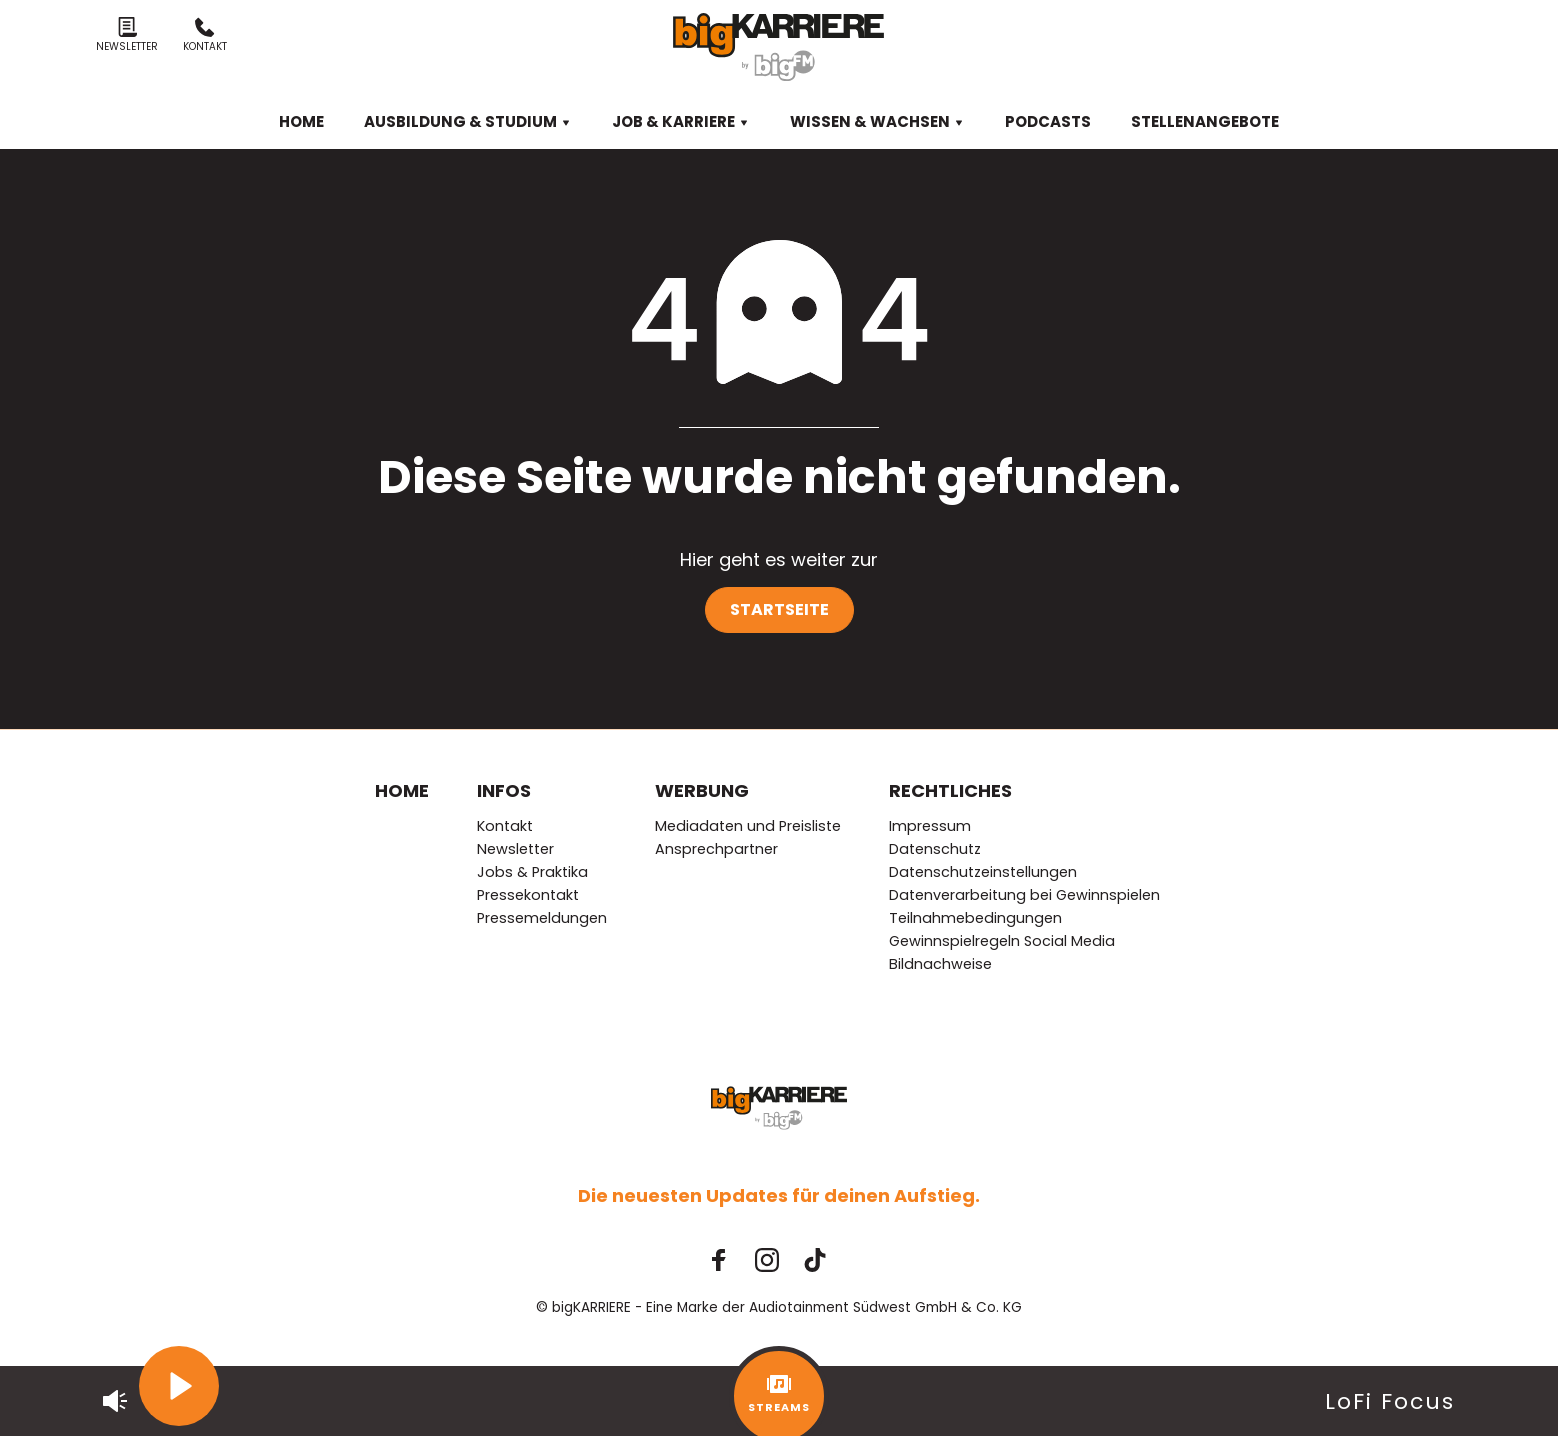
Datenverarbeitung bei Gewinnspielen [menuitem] (1024, 895)
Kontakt (205, 35)
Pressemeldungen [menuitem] (542, 918)
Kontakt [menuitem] (505, 826)
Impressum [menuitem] (930, 826)
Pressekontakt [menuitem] (528, 895)
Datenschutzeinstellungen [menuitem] (983, 872)
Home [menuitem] (301, 121)
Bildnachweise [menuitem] (940, 964)
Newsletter (127, 35)
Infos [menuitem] (504, 790)
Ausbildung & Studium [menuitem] (468, 121)
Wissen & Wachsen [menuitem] (877, 121)
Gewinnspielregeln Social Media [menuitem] (1002, 941)
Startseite (779, 609)
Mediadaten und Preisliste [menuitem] (748, 826)
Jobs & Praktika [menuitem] (532, 872)
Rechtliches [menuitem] (950, 790)
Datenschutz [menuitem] (935, 849)
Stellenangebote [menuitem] (1205, 121)
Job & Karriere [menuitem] (681, 121)
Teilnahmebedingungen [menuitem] (975, 918)
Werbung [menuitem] (702, 790)
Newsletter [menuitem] (515, 849)
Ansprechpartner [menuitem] (716, 849)
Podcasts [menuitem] (1048, 121)
